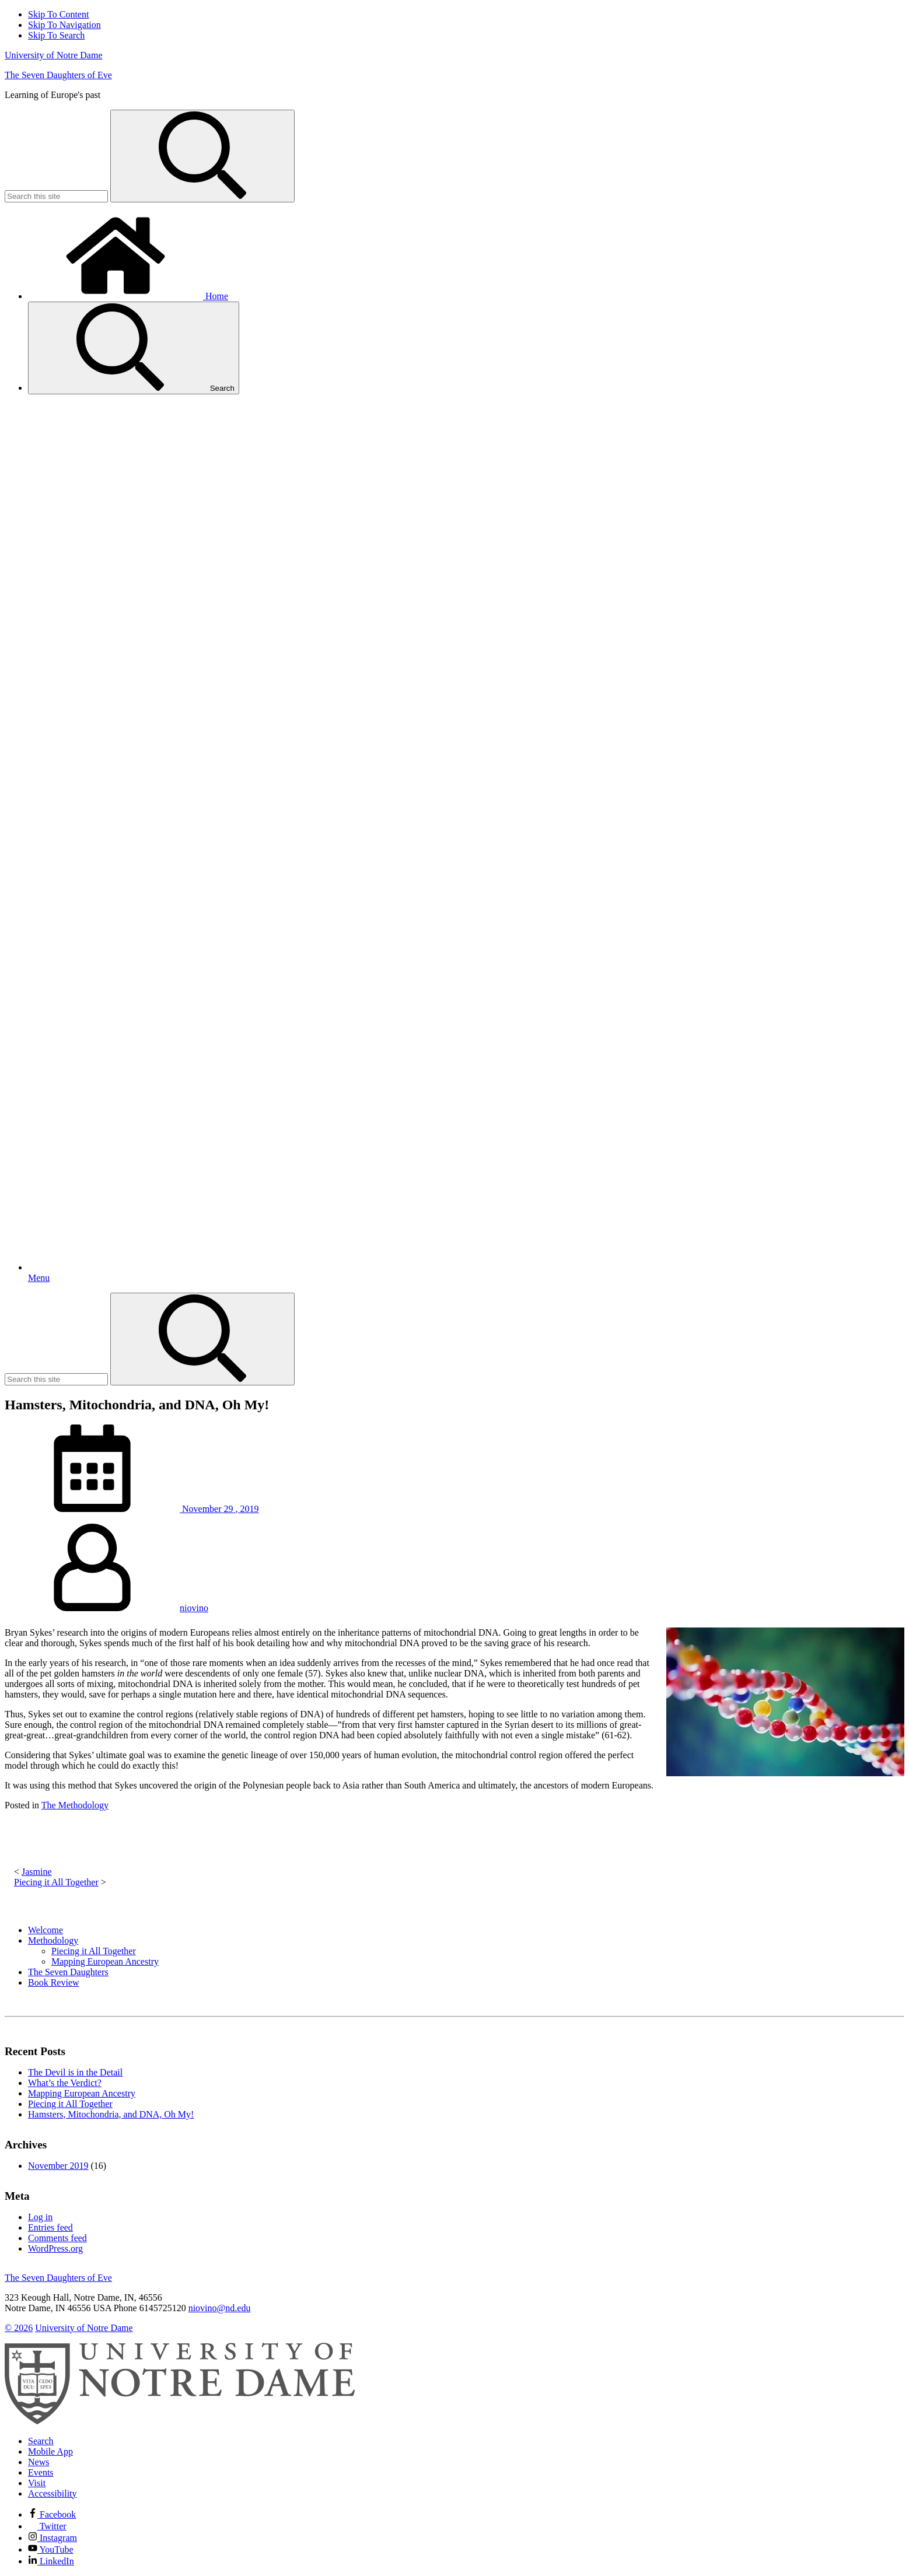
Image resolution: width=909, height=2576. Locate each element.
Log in (40, 2217)
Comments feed (57, 2238)
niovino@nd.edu (219, 2308)
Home (128, 296)
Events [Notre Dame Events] (41, 2472)
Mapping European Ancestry (105, 1961)
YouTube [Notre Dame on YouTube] (51, 2549)
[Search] (202, 156)
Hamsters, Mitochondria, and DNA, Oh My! (111, 2114)
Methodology (53, 1940)
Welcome (45, 1930)
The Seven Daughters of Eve (58, 75)
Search (134, 348)
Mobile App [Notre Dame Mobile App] (50, 2451)
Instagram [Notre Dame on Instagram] (52, 2538)
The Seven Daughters (68, 1972)
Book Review (53, 1982)
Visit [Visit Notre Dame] (37, 2483)
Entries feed (50, 2227)
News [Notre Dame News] (38, 2462)
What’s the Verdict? (65, 2083)
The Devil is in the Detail (75, 2072)
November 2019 (58, 2166)
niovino (194, 1608)
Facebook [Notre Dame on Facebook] (52, 2514)
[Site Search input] (56, 196)
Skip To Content (58, 14)
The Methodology (75, 1805)
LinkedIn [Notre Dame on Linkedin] (51, 2561)
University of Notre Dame (54, 55)
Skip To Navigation (64, 25)
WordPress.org (55, 2248)
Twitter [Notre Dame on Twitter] (47, 2526)
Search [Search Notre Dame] (41, 2441)
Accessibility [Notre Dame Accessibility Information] (52, 2493)
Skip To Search (56, 35)
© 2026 (19, 2328)
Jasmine (37, 1872)
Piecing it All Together (56, 1882)
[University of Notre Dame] (180, 2421)
